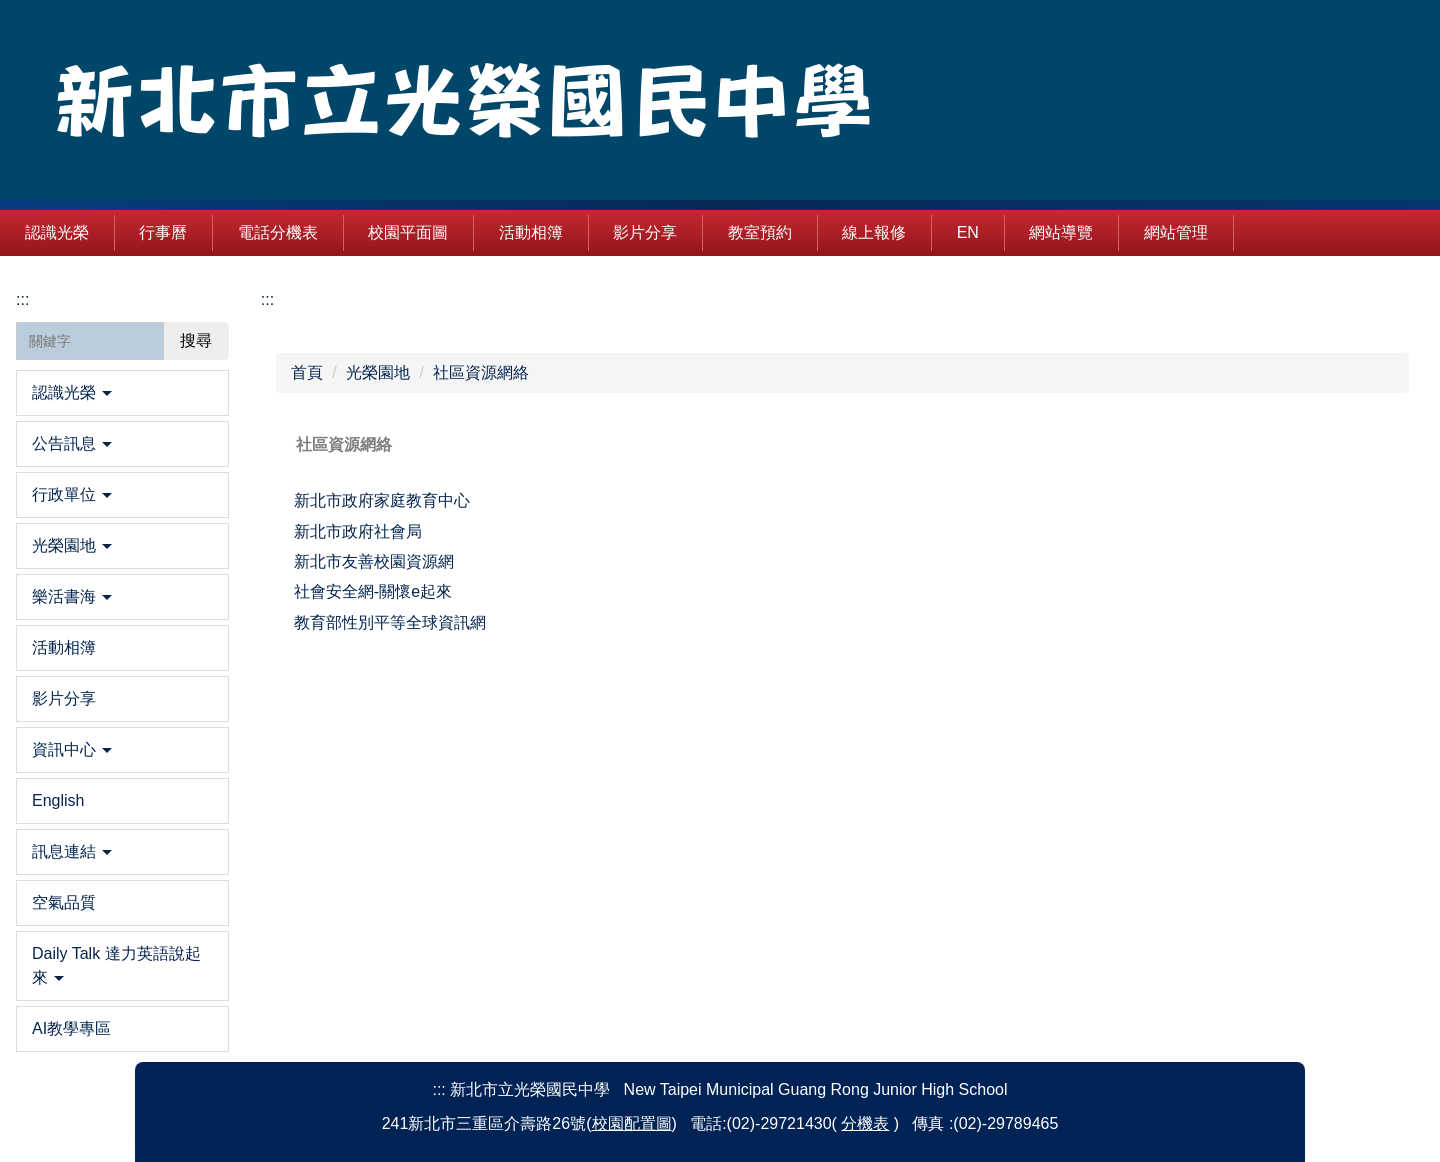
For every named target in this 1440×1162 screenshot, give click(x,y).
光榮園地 (378, 372)
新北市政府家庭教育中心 (382, 500)
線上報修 (938, 232)
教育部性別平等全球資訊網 (390, 622)
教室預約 (824, 232)
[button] (122, 393)
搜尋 (196, 340)
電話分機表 (342, 232)
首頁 (307, 372)
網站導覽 (1125, 232)
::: (31, 232)
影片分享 (709, 232)
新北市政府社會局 (358, 531)
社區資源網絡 (481, 372)
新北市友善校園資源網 (374, 561)
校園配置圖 (632, 1123)
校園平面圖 (472, 232)
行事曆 (227, 232)
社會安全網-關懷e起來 (373, 591)
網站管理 (1240, 232)
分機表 (865, 1123)
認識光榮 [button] (121, 232)
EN (1031, 232)
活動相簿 (595, 232)
